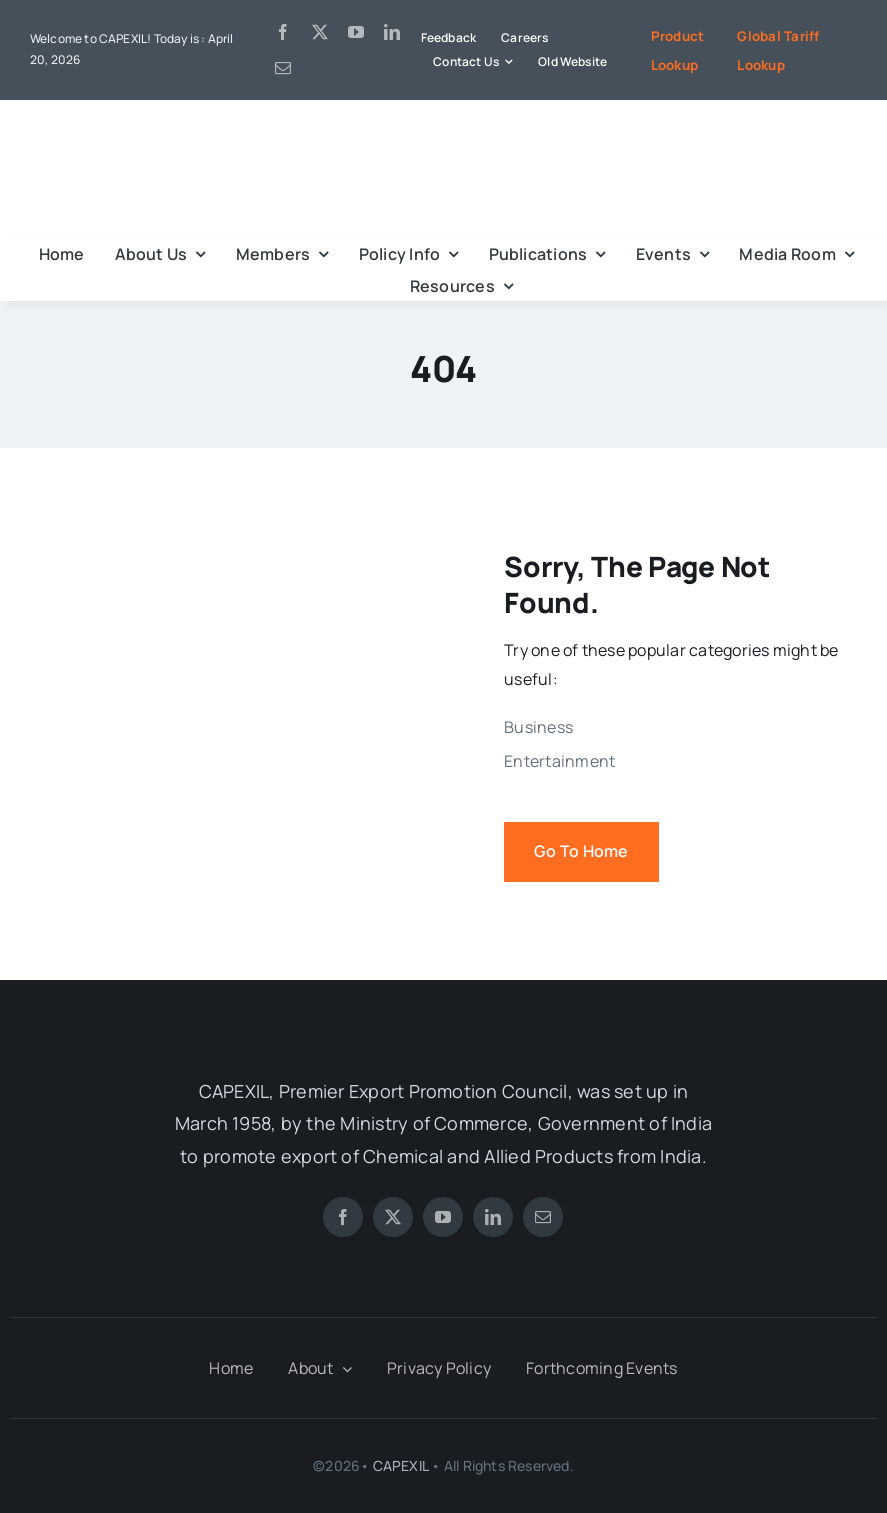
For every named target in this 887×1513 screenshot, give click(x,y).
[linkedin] (392, 32)
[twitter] (320, 32)
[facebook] (283, 32)
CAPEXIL (400, 1465)
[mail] (283, 68)
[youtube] (356, 32)
